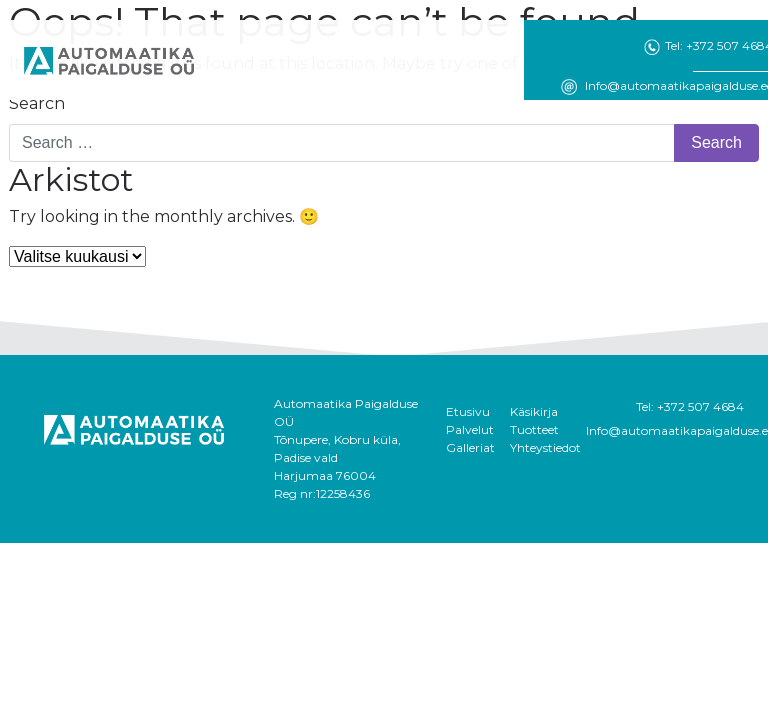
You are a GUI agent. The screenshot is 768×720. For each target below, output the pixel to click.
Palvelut (470, 429)
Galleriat (470, 447)
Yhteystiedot (545, 447)
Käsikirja (534, 411)
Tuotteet (534, 429)
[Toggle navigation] (242, 61)
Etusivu (468, 411)
